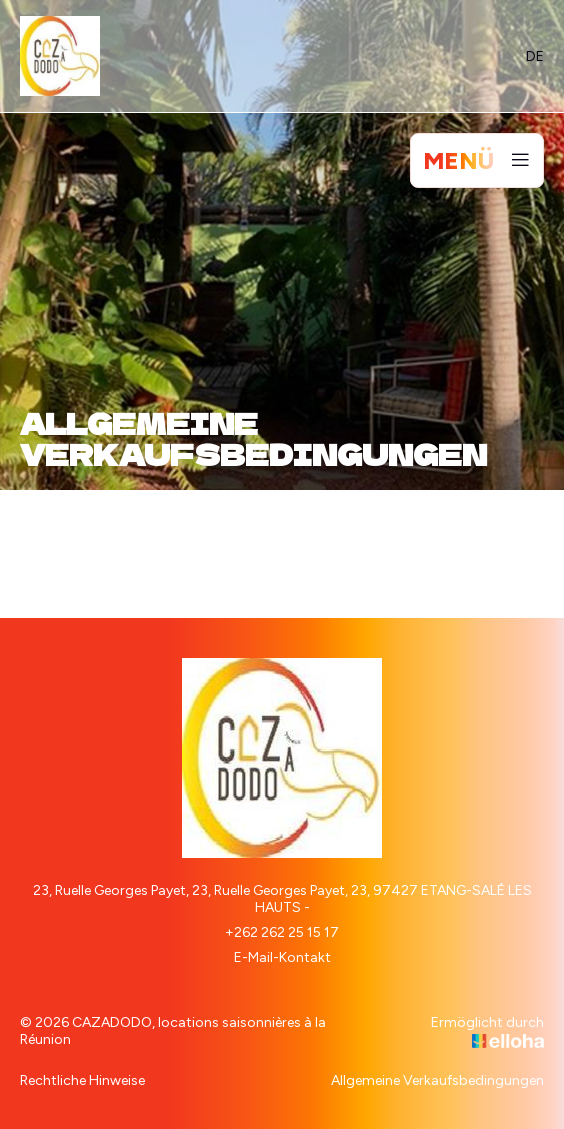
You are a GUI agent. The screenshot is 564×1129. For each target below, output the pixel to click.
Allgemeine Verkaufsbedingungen (437, 1080)
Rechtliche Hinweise (82, 1080)
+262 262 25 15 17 (282, 932)
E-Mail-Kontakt (282, 957)
